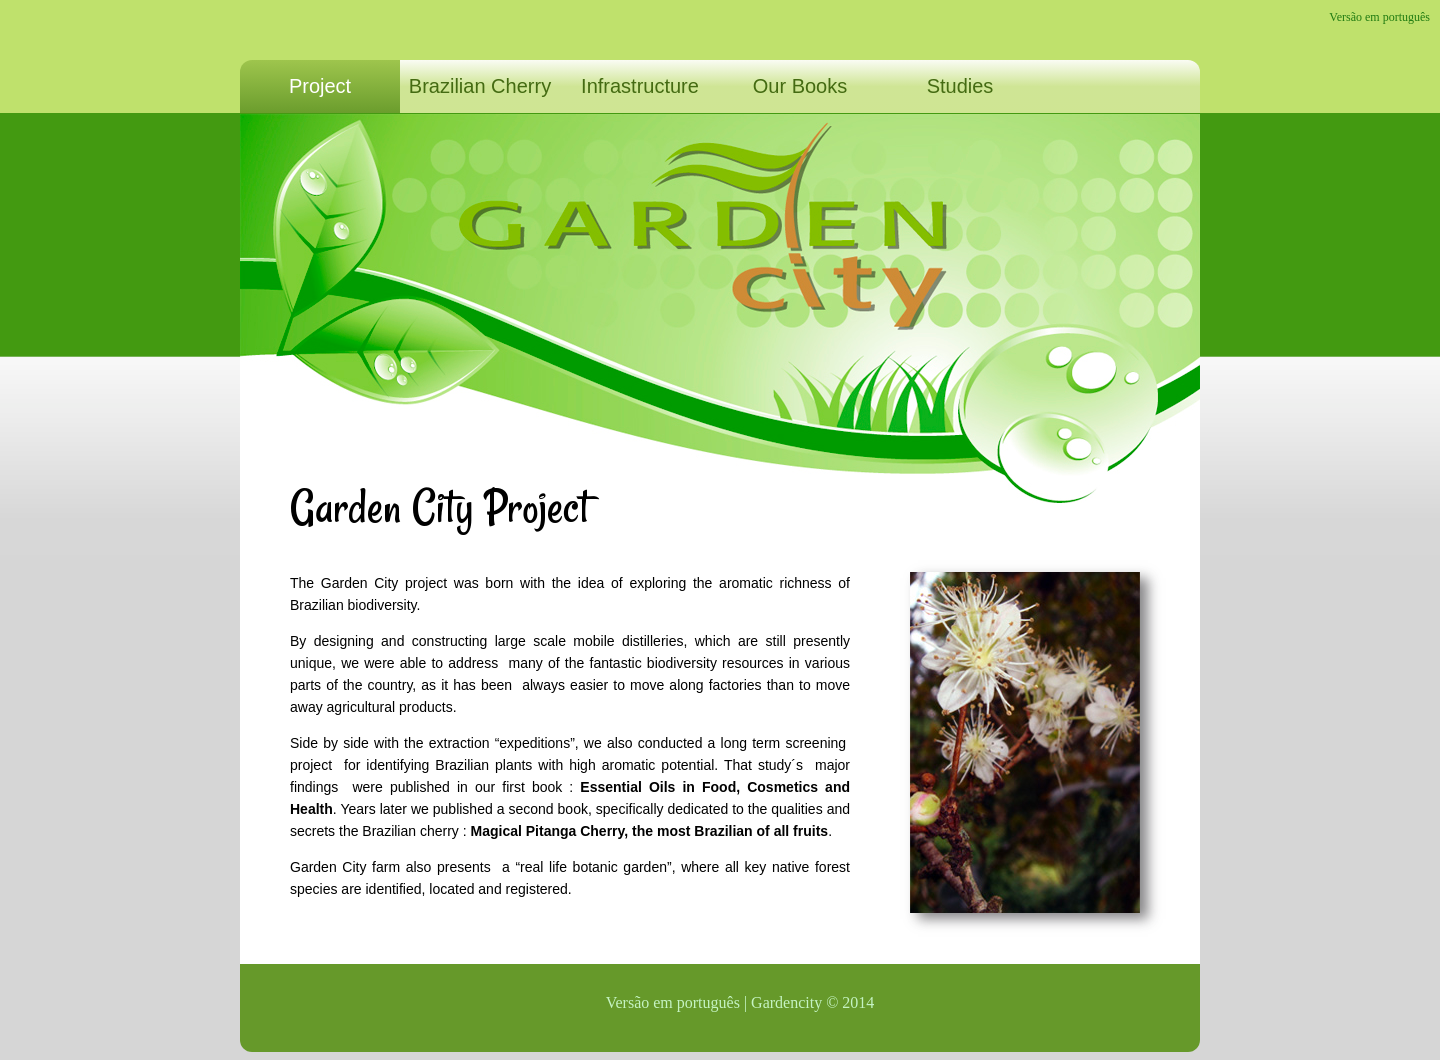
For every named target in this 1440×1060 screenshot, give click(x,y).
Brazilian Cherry (480, 86)
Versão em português (1379, 17)
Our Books (800, 86)
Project (320, 86)
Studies (960, 86)
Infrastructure (640, 86)
